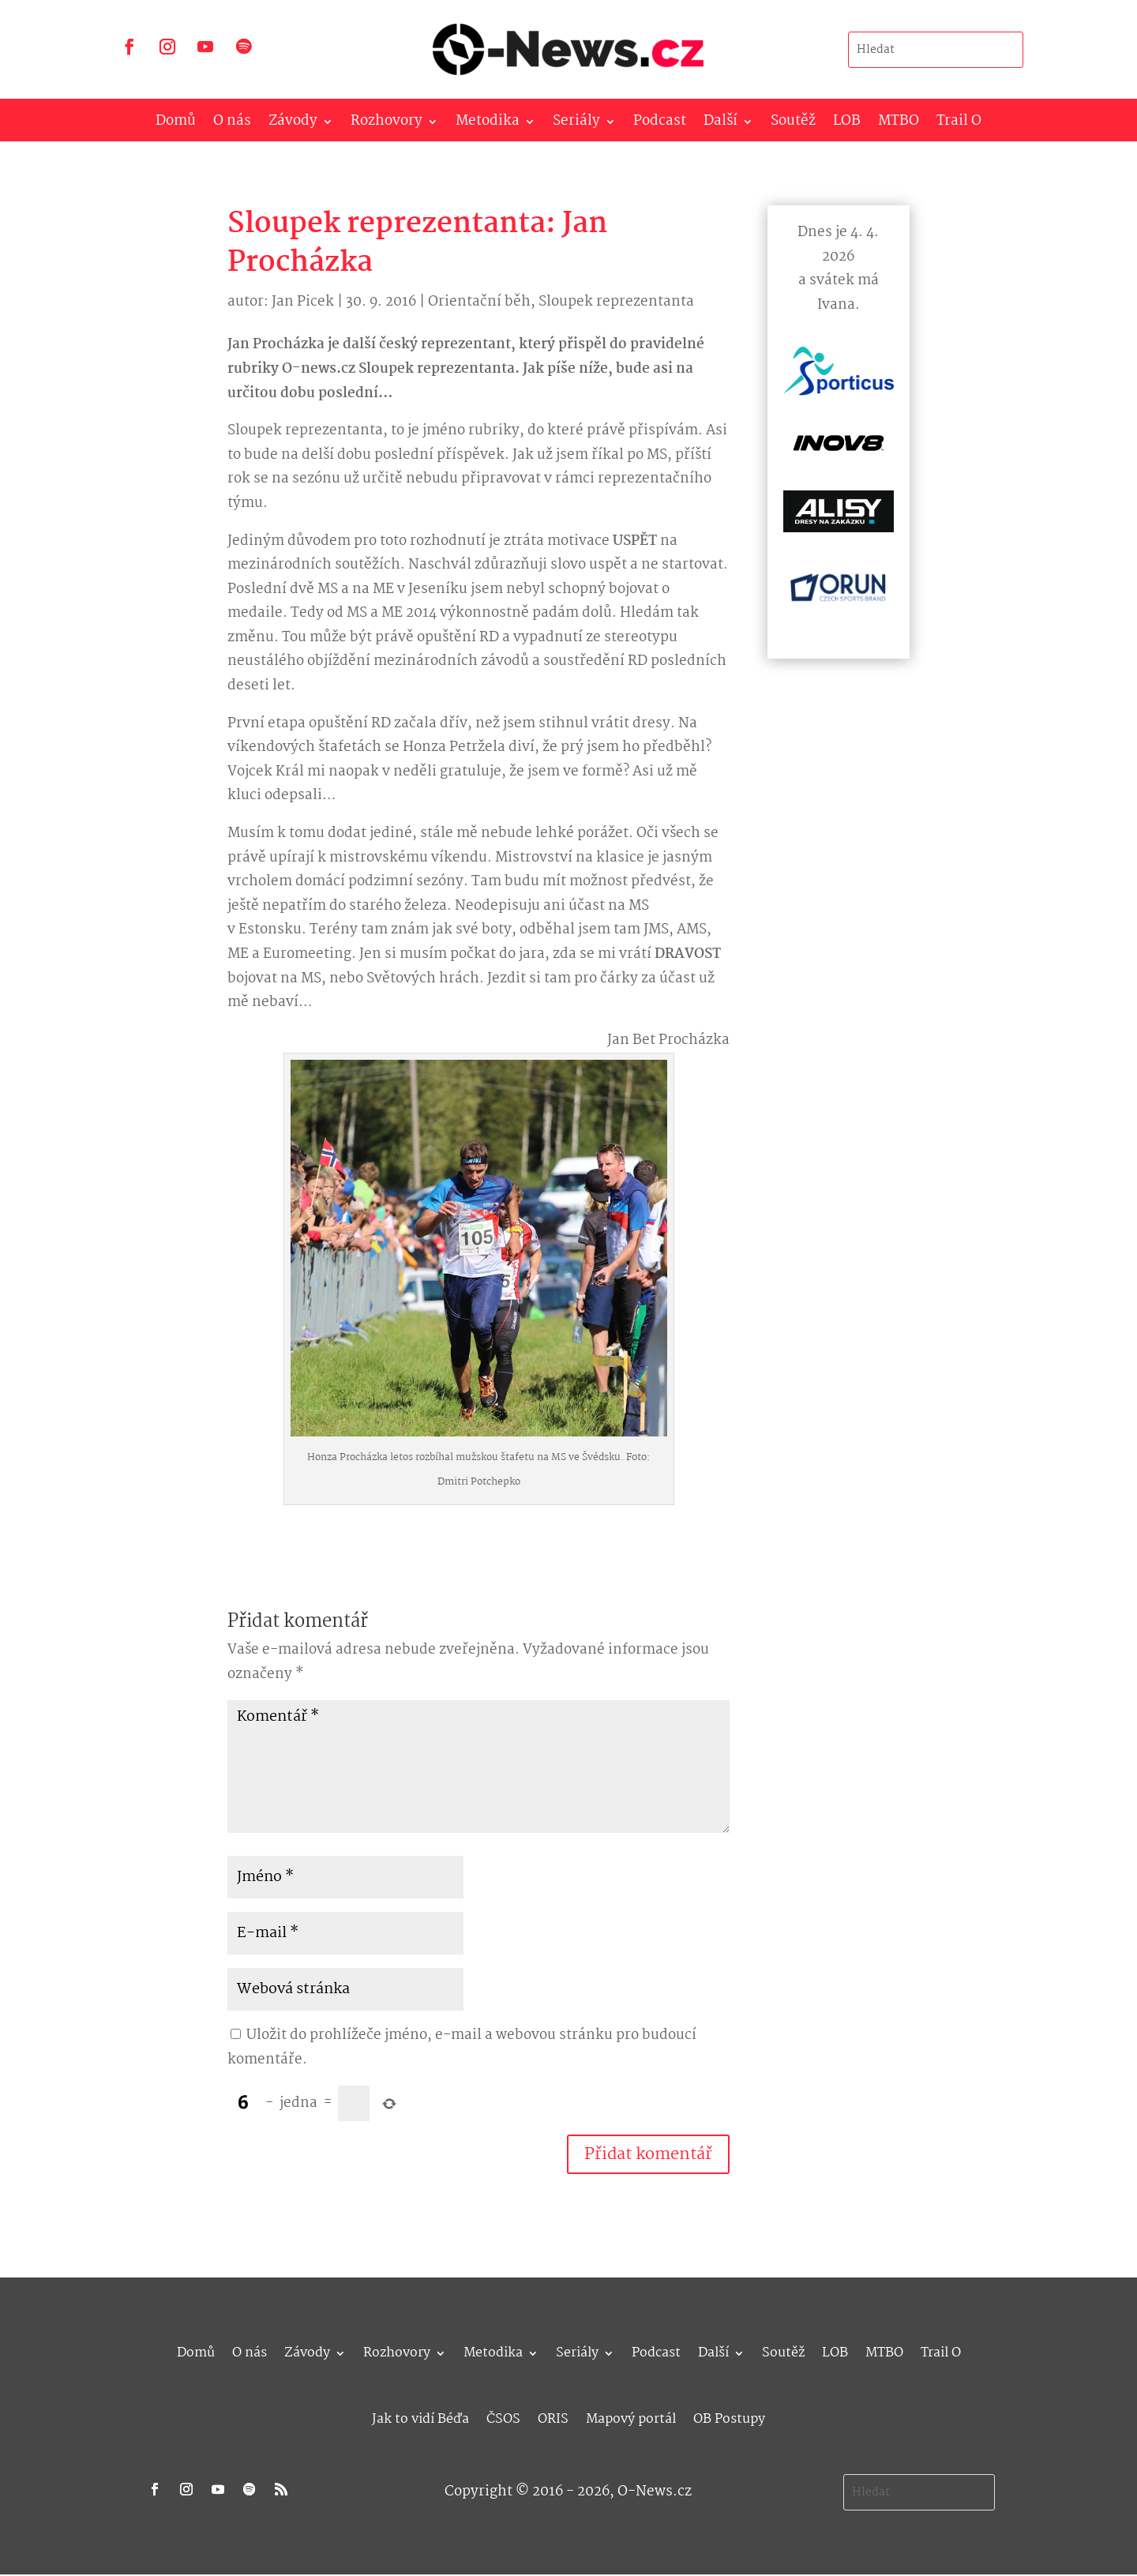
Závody (292, 124)
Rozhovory (386, 124)
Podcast (659, 124)
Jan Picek (303, 302)
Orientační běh (479, 302)
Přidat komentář (648, 2154)
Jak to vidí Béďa (420, 2417)
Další (720, 124)
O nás (232, 124)
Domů (176, 124)
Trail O (958, 124)
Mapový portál (631, 2417)
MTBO (898, 124)
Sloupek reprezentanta (616, 302)
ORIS (553, 2417)
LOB (847, 124)
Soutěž (793, 124)
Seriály (576, 124)
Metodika (488, 124)
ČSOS (503, 2417)
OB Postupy (729, 2417)
